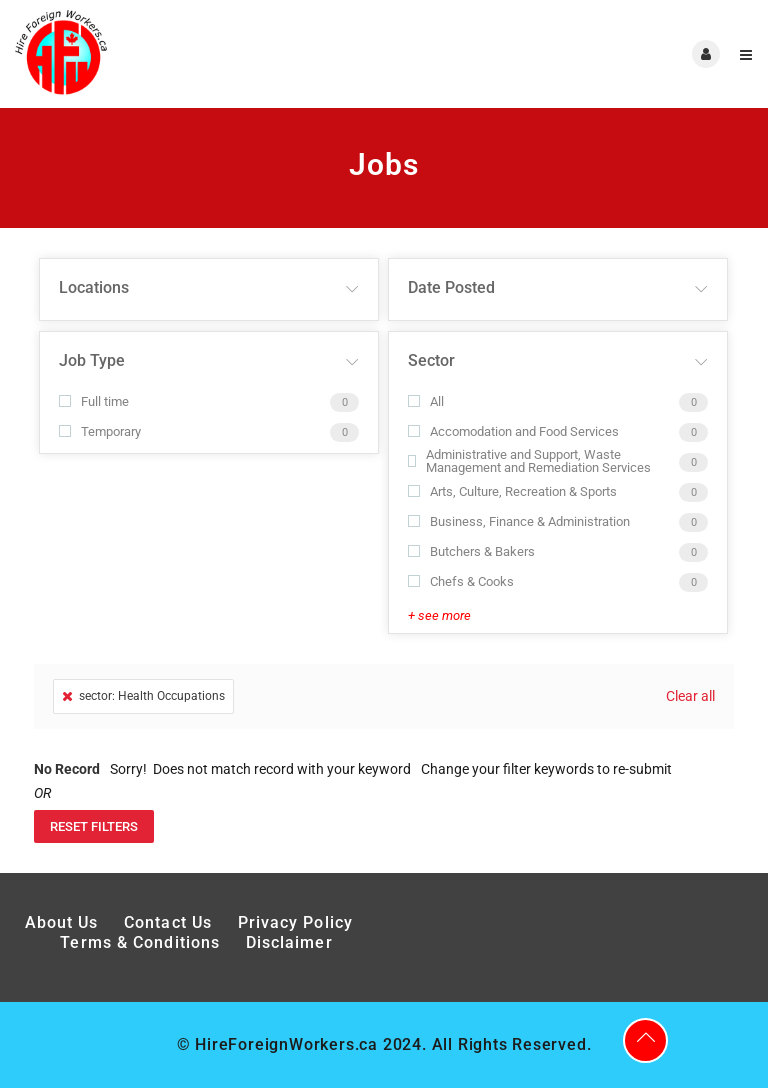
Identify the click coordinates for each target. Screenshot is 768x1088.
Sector (431, 360)
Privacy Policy (298, 922)
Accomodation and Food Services (513, 431)
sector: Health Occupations (143, 696)
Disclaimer (289, 942)
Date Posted (451, 287)
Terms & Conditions (140, 942)
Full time (94, 401)
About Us (62, 922)
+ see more (439, 615)
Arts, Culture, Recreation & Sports (512, 491)
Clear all (690, 696)
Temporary (100, 431)
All (426, 401)
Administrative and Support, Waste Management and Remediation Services (529, 461)
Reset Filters (94, 826)
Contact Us (168, 922)
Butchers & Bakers (471, 551)
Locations (94, 287)
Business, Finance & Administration (519, 521)
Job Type (92, 360)
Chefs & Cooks (461, 581)
